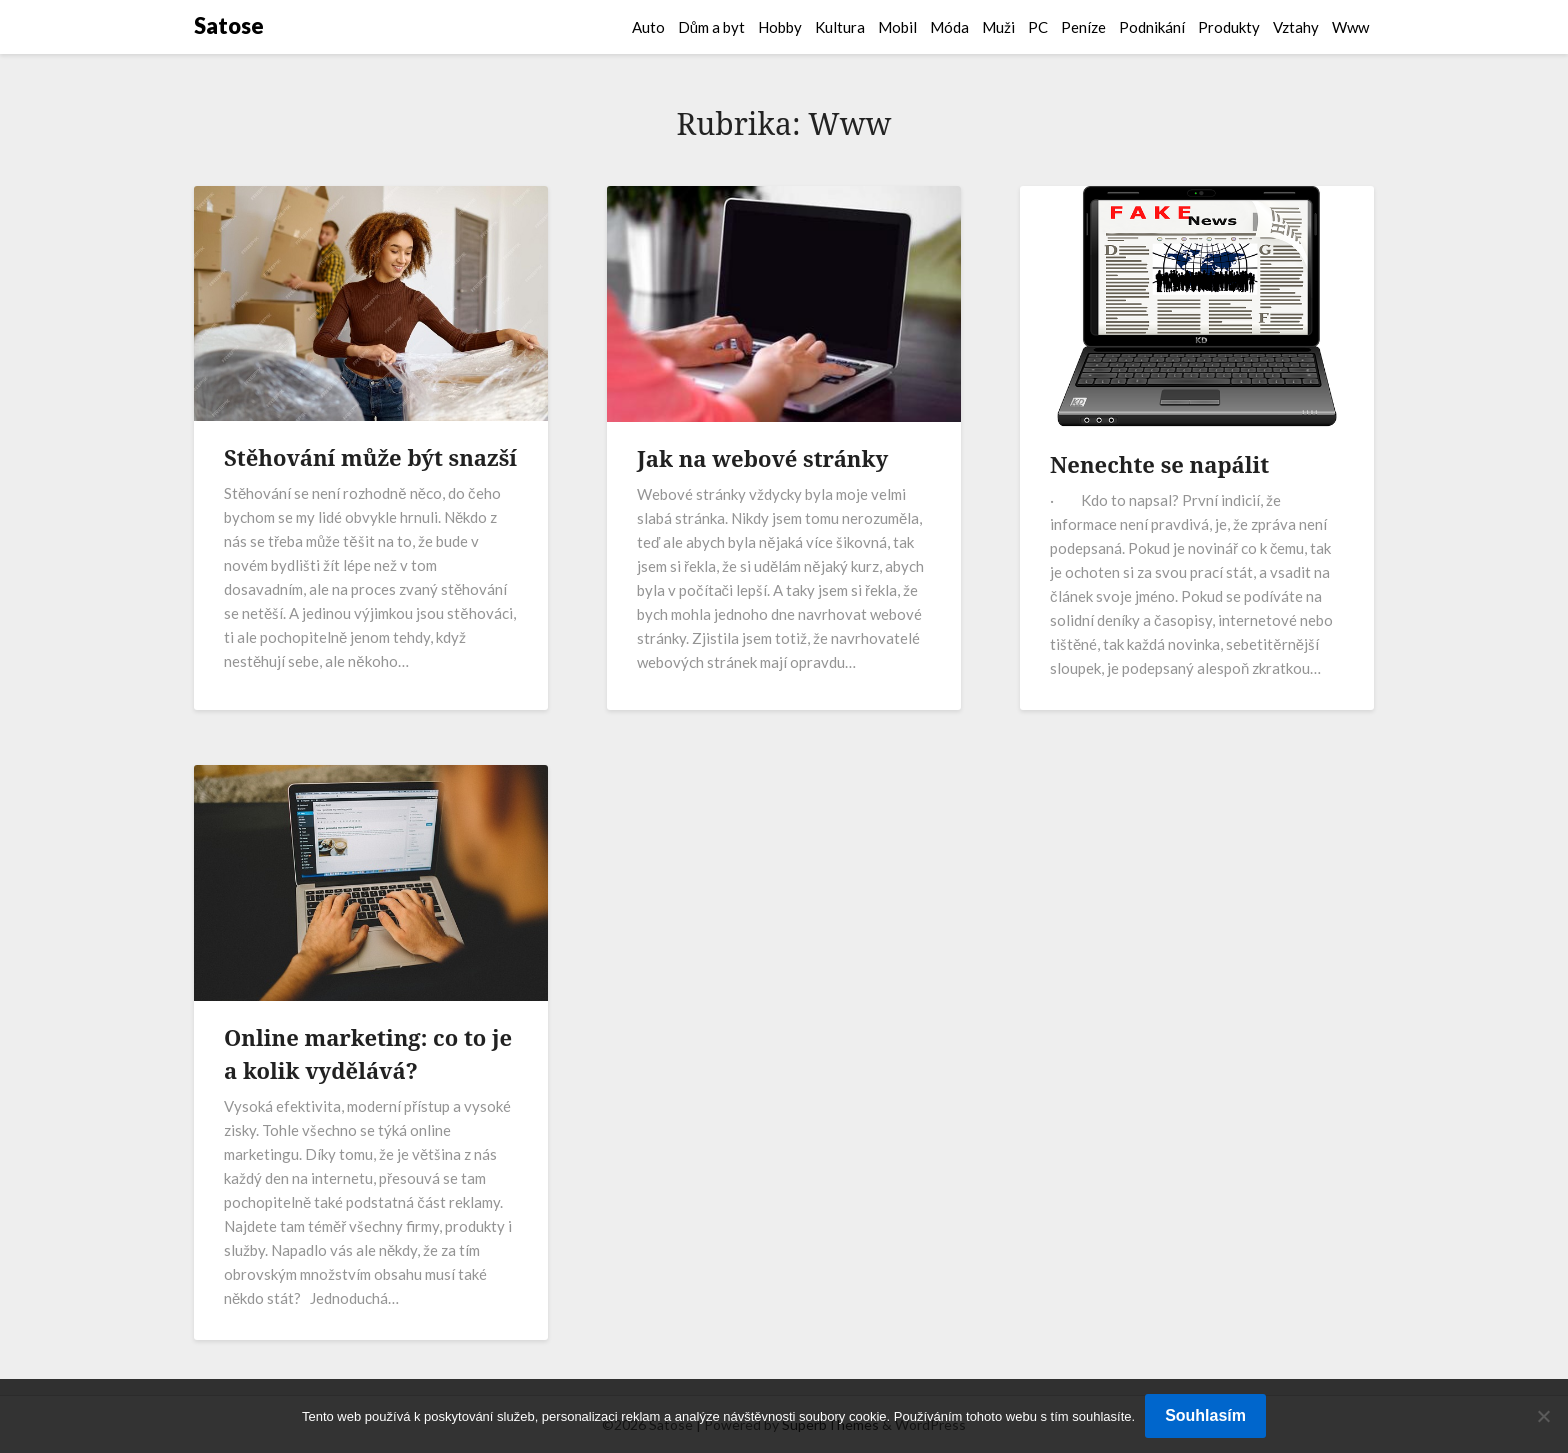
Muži (998, 27)
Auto (648, 27)
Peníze (1083, 27)
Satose (229, 25)
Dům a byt (711, 27)
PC (1038, 27)
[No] (1543, 1416)
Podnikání (1152, 27)
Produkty (1229, 27)
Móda (949, 27)
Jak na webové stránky (762, 458)
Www (1350, 27)
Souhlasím (1205, 1415)
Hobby (780, 27)
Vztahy (1296, 27)
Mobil (897, 27)
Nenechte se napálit (1159, 464)
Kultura (840, 27)
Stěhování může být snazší (370, 457)
